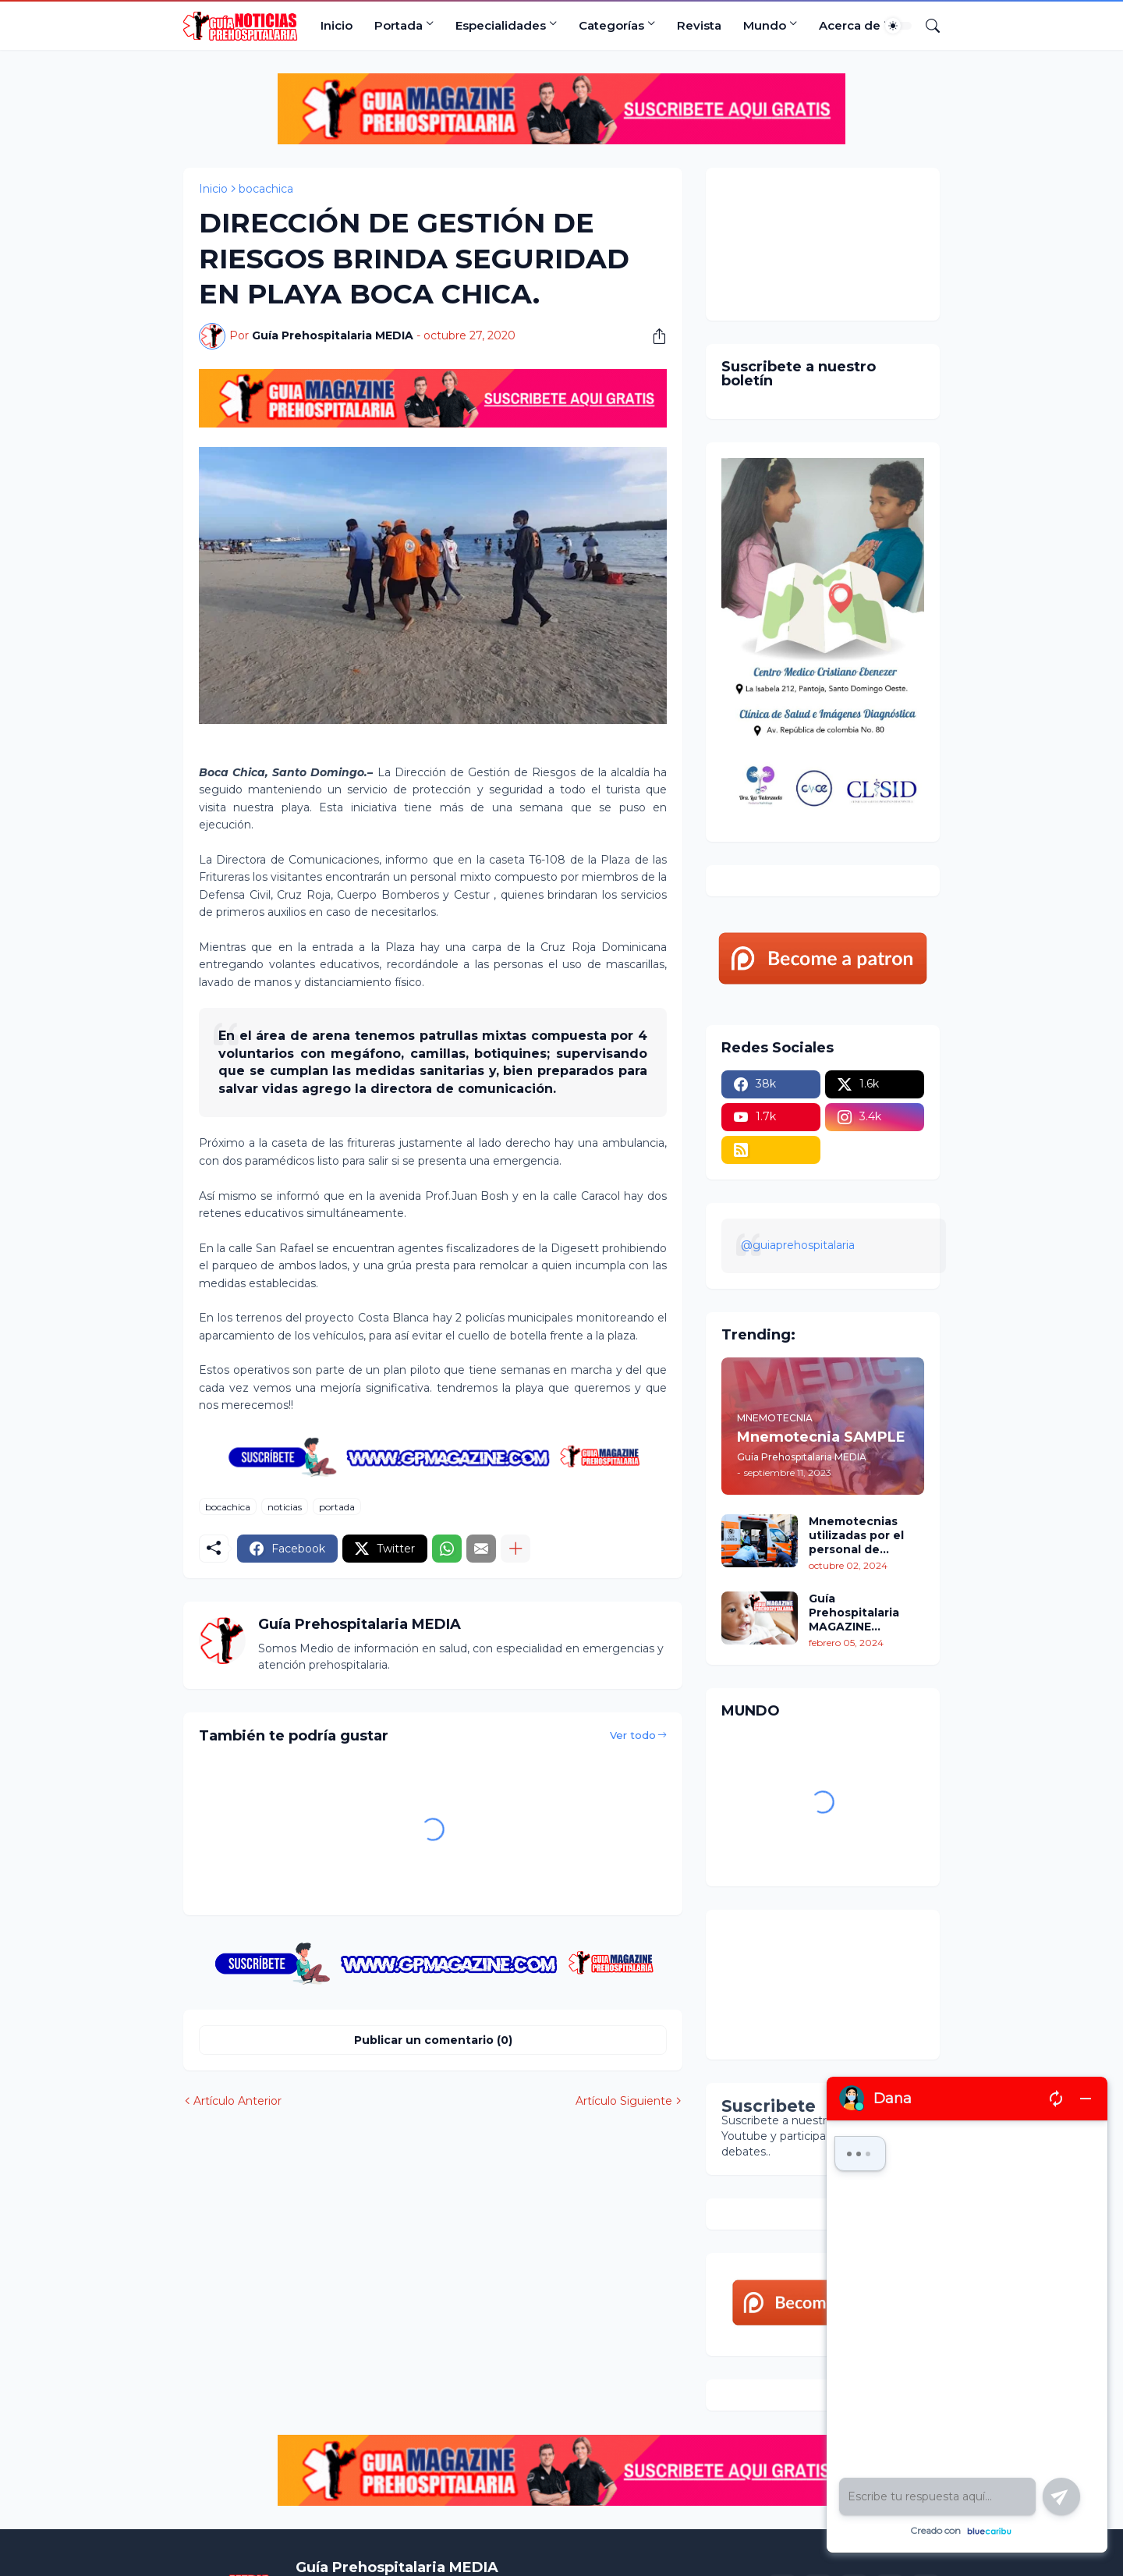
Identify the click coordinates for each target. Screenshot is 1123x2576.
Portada (398, 25)
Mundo (764, 25)
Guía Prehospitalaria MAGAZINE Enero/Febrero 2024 (854, 1612)
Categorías (611, 25)
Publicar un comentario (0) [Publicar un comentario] (433, 2040)
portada (337, 1507)
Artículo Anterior (237, 2101)
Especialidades (500, 25)
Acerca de (849, 25)
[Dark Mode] (898, 25)
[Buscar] (926, 25)
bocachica (266, 188)
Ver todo (633, 1735)
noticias (284, 1507)
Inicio (336, 25)
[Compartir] (653, 336)
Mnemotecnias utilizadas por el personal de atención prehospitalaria (856, 1535)
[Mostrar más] (515, 1549)
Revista (699, 25)
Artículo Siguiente (624, 2101)
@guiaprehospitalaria (798, 1245)
